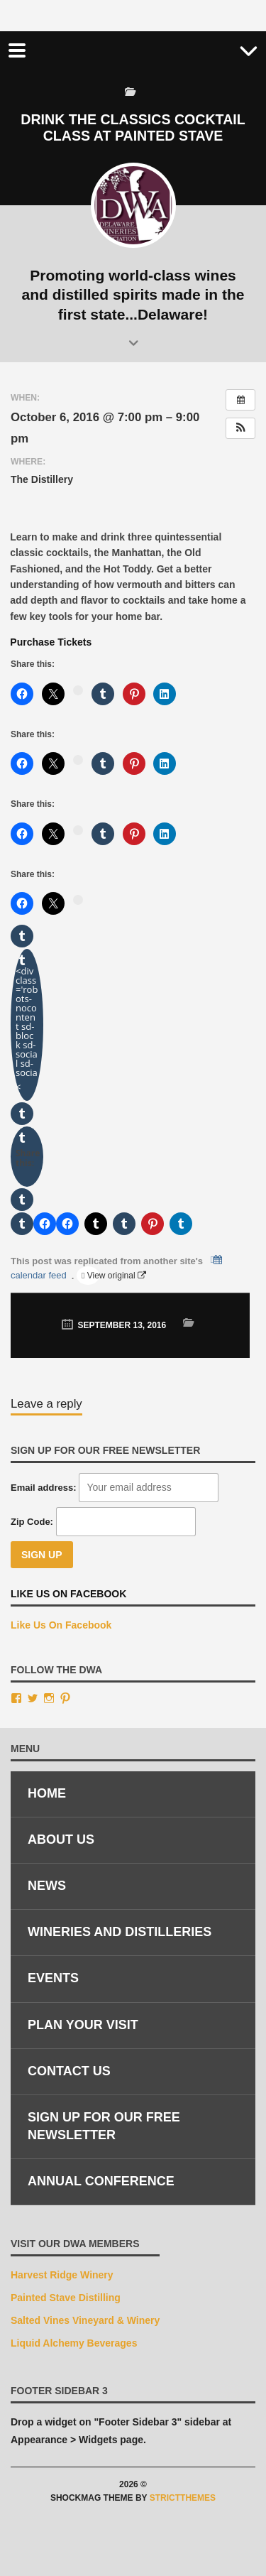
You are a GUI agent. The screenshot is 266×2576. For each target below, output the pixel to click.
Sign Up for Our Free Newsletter (104, 2126)
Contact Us (69, 2071)
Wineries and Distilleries (119, 1932)
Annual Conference (101, 2181)
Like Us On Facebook (68, 1593)
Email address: (44, 1487)
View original (91, 1276)
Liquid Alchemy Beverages (74, 2343)
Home (47, 1793)
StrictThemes (183, 2498)
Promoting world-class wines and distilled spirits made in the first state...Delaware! (133, 294)
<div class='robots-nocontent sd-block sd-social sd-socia (27, 1028)
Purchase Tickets (51, 642)
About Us (61, 1839)
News (47, 1886)
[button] (240, 428)
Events (53, 1978)
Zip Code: (32, 1521)
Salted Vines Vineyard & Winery (85, 2320)
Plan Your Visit (83, 2025)
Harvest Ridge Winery (62, 2275)
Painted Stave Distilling (66, 2297)
